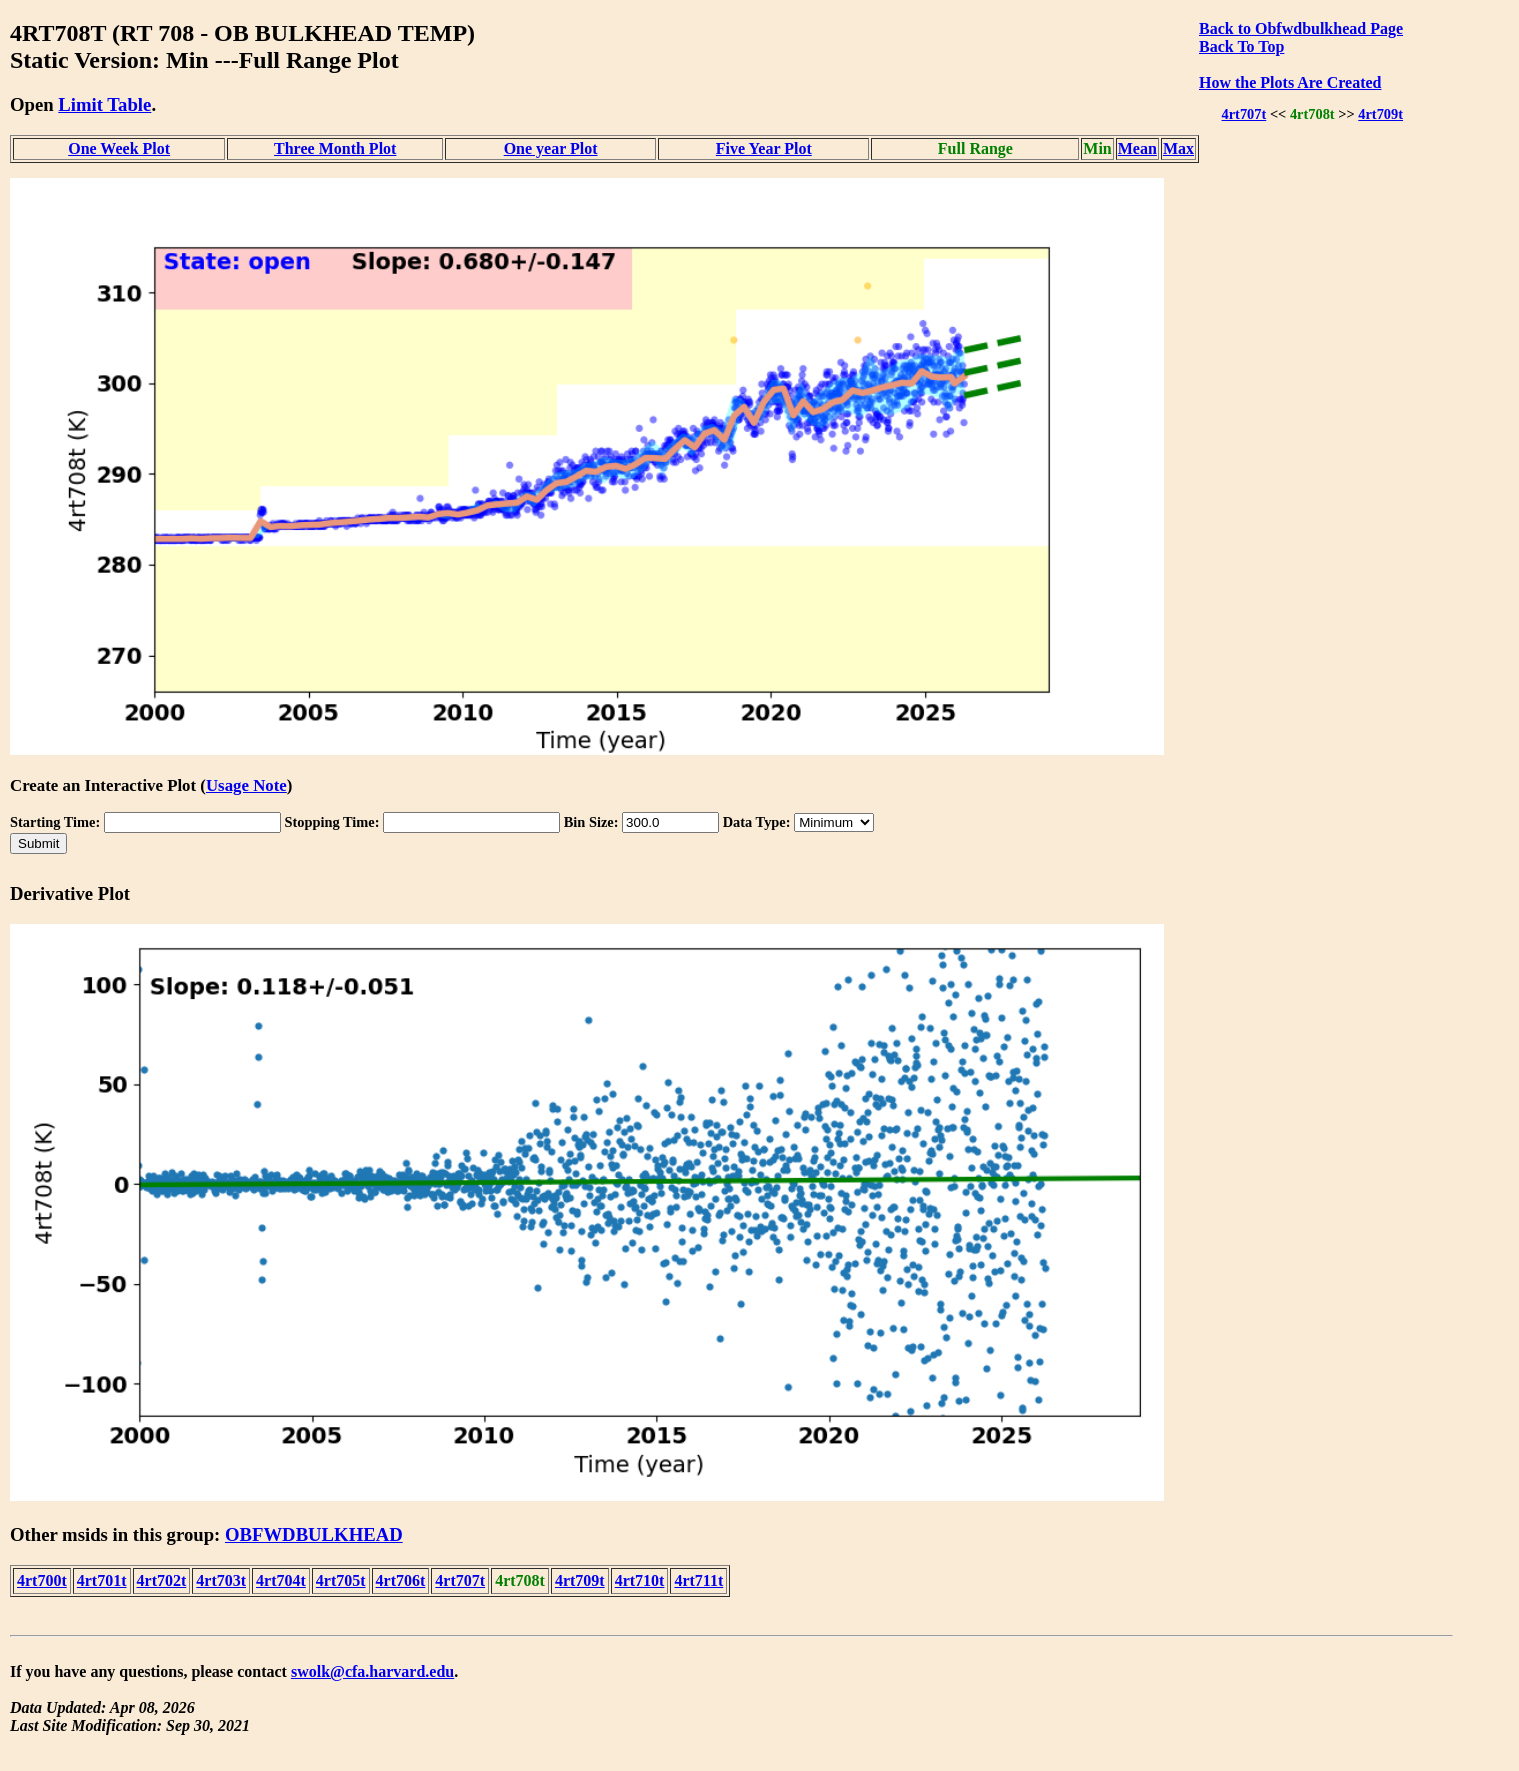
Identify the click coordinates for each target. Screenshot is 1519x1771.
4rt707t (1244, 114)
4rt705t (341, 1580)
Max (1178, 148)
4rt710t (640, 1580)
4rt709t (1380, 114)
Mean (1137, 148)
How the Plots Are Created (1290, 82)
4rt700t (42, 1580)
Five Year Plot (764, 148)
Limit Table (104, 104)
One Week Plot (119, 148)
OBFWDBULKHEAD (314, 1534)
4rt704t (281, 1580)
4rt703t (221, 1580)
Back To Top (1241, 46)
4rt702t (162, 1580)
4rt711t (698, 1580)
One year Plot (551, 148)
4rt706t (401, 1580)
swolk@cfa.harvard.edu (372, 1671)
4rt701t (102, 1580)
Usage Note (246, 785)
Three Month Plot (335, 148)
